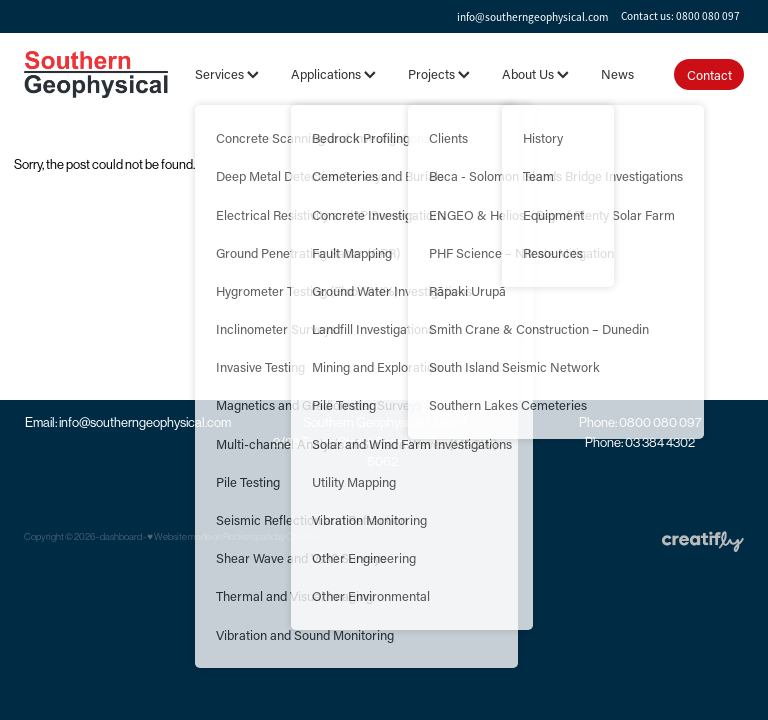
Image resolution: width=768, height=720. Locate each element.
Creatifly (303, 536)
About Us (535, 73)
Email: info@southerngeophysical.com (128, 422)
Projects (439, 73)
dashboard (121, 536)
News (617, 73)
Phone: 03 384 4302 (640, 442)
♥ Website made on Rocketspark (210, 536)
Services (227, 73)
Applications (333, 73)
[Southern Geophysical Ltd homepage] (96, 74)
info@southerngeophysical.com (532, 16)
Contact (709, 74)
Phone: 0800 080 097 (640, 422)
